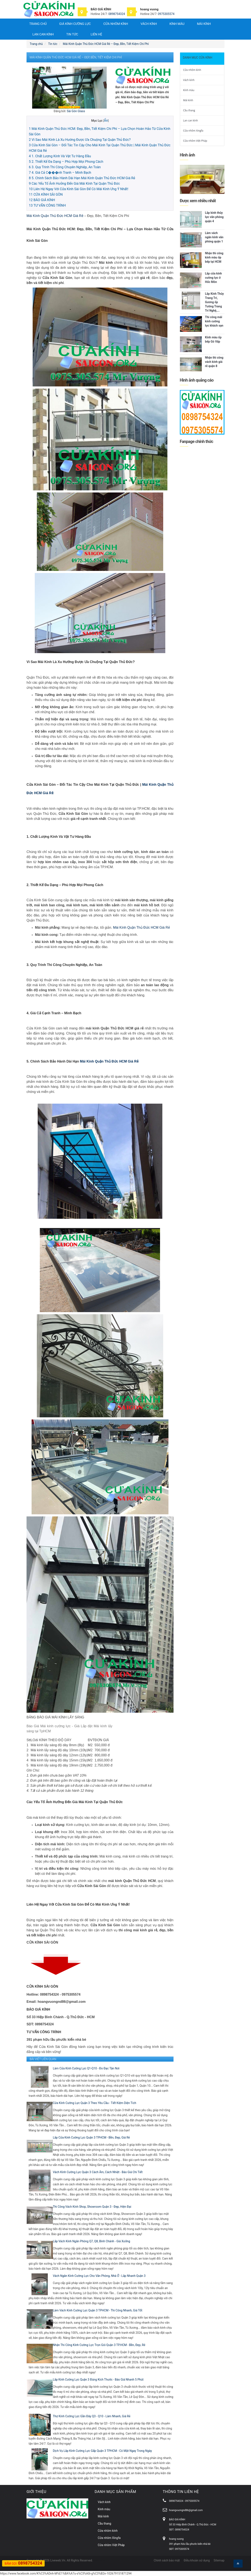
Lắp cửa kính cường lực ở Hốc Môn (213, 278)
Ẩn (106, 120)
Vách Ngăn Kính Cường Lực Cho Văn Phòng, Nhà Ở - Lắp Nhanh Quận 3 (99, 2275)
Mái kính (204, 24)
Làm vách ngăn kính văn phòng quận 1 (214, 237)
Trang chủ (38, 24)
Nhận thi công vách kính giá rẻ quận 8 (214, 362)
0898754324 (116, 14)
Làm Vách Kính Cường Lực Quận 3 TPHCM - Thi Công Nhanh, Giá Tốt (97, 2310)
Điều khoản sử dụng (197, 2560)
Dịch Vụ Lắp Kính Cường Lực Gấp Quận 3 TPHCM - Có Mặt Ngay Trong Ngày (102, 2450)
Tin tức (72, 34)
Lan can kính (43, 34)
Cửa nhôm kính (115, 24)
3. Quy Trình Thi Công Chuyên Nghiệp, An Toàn (65, 167)
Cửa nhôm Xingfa (193, 130)
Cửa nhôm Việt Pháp (195, 141)
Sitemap (219, 2560)
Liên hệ (96, 34)
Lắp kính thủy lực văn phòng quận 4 (214, 217)
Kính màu (177, 24)
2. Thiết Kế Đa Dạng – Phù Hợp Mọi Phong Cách (66, 162)
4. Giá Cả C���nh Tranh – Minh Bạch (60, 173)
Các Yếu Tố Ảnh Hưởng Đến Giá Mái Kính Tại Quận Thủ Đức (74, 184)
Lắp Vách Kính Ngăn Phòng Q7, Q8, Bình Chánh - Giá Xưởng (91, 2241)
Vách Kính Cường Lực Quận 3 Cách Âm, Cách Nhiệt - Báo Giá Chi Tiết (98, 2172)
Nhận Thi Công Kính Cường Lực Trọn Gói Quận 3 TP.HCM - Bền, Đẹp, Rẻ (99, 2345)
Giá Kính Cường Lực (75, 24)
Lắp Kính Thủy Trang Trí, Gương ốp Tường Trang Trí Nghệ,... (214, 302)
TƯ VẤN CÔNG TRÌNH (47, 205)
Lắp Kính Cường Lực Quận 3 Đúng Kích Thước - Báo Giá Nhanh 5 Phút (98, 2379)
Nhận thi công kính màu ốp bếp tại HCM (214, 257)
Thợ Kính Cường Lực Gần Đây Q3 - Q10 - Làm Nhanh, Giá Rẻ (91, 2416)
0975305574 (166, 14)
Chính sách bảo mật (167, 2560)
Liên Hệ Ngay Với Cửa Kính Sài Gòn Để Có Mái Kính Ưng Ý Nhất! (78, 189)
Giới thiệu (36, 2491)
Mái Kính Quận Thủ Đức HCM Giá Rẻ (55, 216)
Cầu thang (189, 110)
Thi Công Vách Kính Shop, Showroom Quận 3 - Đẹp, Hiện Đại (92, 2206)
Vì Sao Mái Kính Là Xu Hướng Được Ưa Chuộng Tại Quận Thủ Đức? (80, 140)
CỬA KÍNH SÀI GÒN (46, 194)
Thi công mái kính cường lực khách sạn (214, 321)
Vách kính (148, 24)
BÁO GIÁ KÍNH (42, 200)
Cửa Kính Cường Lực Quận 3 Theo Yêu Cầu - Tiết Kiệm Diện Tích (94, 2103)
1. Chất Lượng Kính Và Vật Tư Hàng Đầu (60, 156)
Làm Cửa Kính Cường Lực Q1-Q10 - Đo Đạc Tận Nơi (86, 2068)
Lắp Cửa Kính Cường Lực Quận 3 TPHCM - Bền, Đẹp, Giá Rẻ (91, 2137)
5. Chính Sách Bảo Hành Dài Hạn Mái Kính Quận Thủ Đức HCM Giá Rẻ (82, 178)
